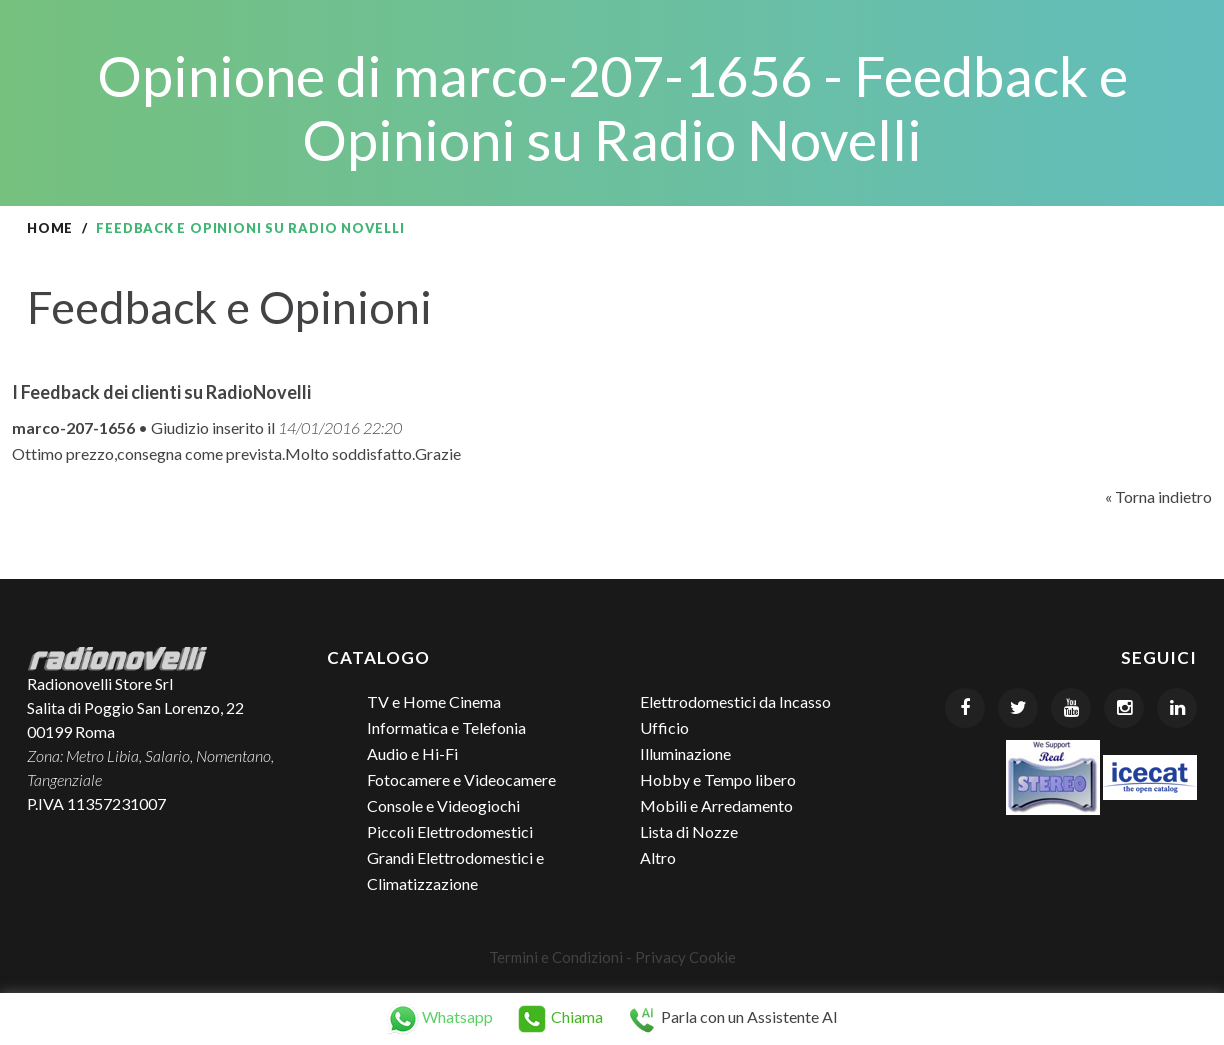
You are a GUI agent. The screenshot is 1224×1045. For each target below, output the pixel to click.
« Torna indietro (1158, 496)
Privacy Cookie (685, 957)
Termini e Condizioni (556, 957)
